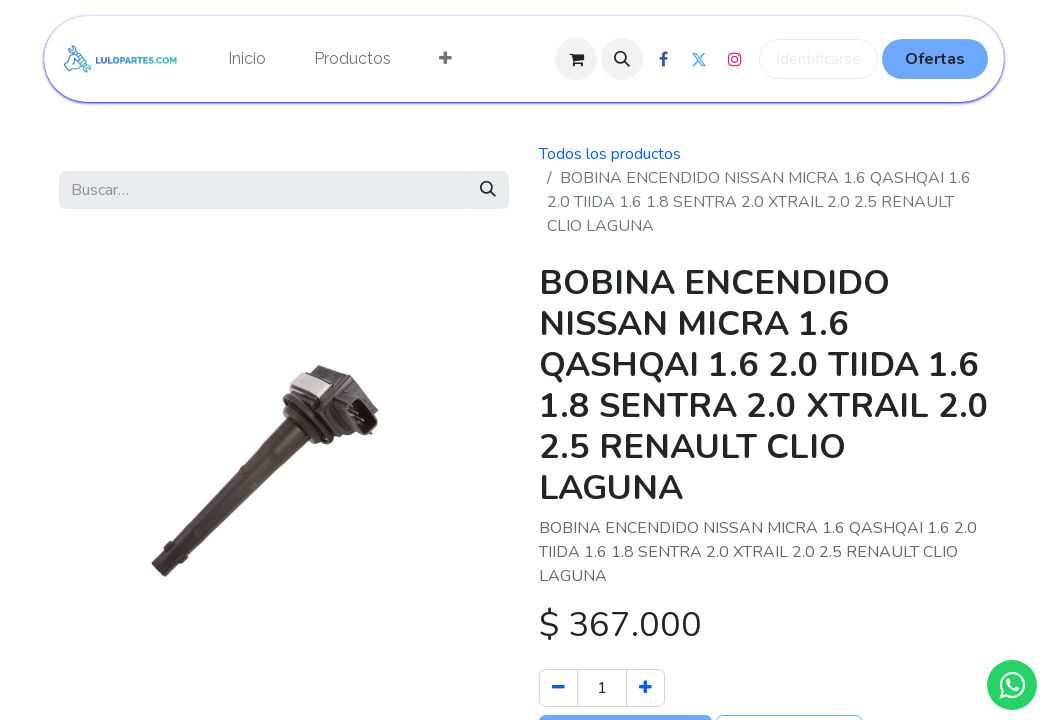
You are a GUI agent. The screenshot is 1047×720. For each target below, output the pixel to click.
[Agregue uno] (645, 688)
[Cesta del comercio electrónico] (576, 59)
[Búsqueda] (488, 190)
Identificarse (818, 59)
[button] (622, 59)
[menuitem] (247, 59)
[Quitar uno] (558, 688)
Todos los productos (610, 154)
